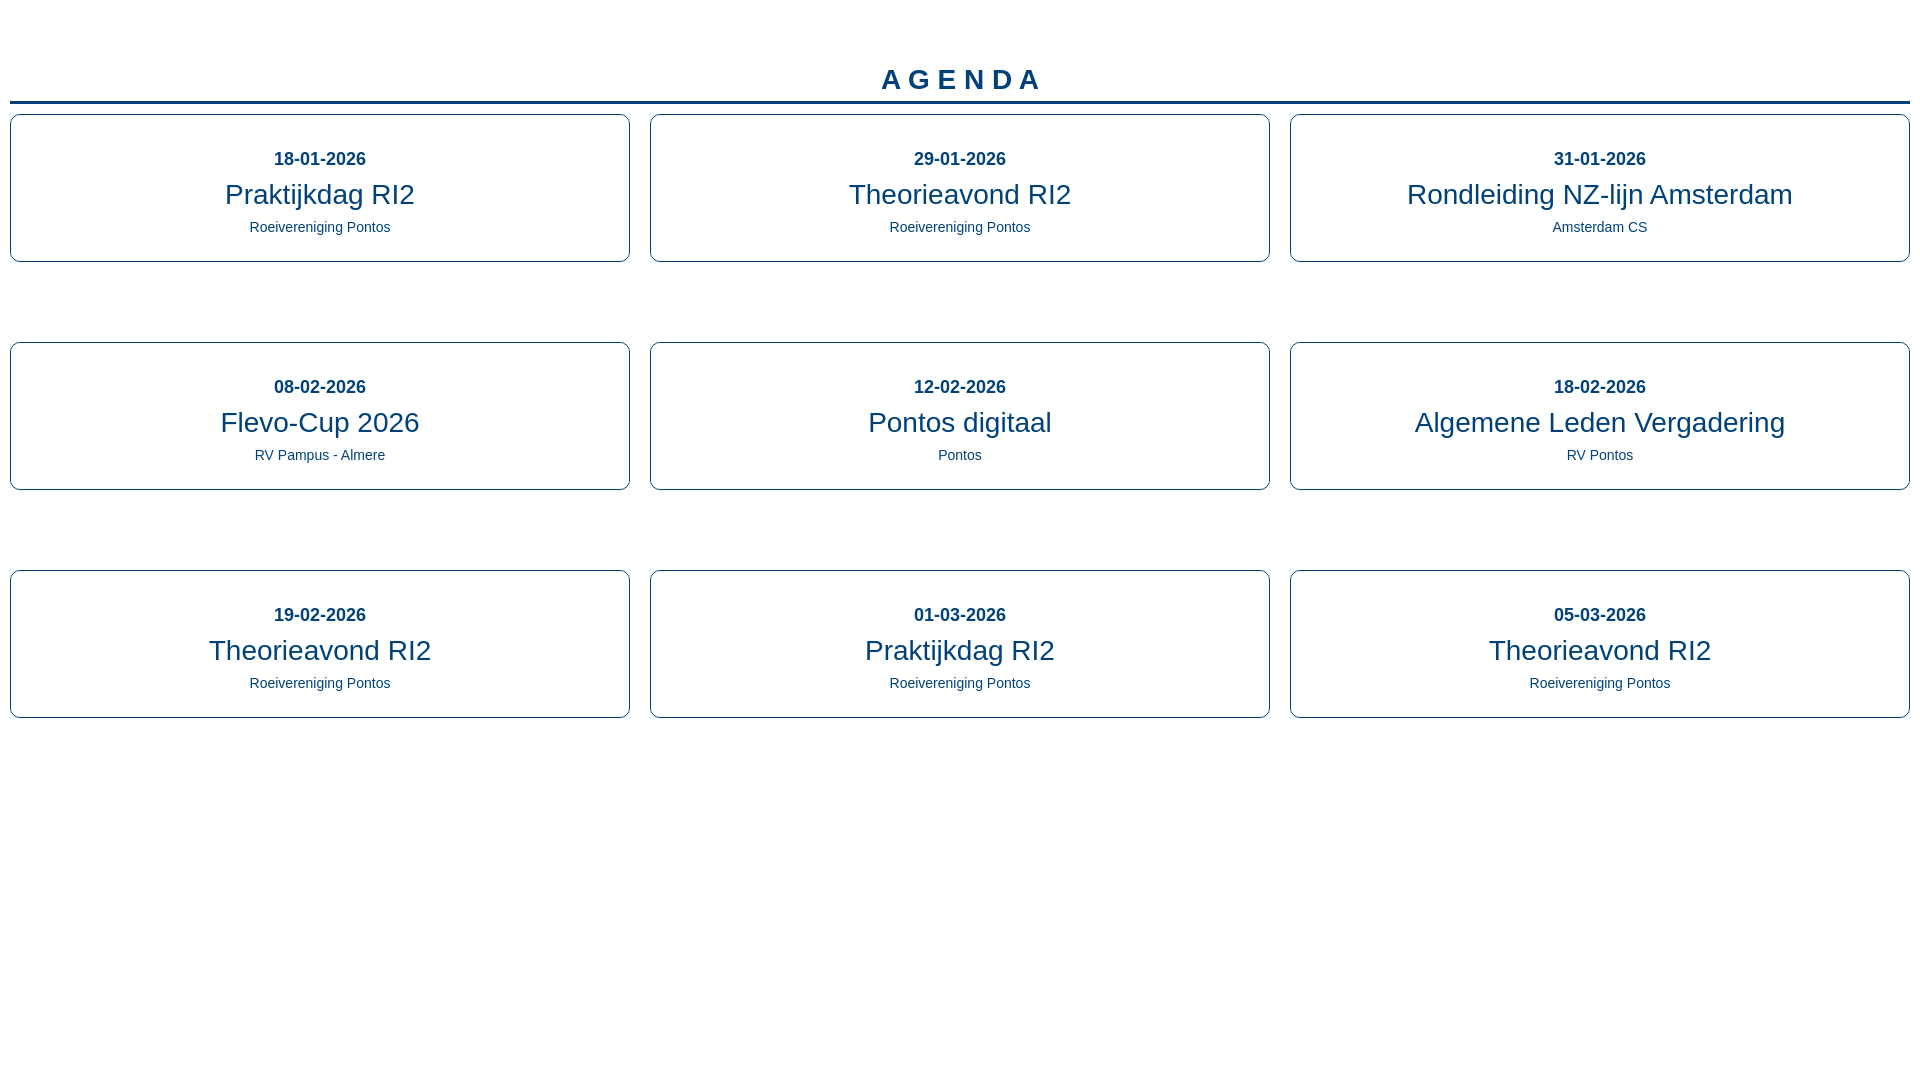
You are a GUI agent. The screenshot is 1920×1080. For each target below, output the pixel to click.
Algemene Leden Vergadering (1600, 422)
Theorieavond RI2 (960, 194)
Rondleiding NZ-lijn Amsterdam (1600, 194)
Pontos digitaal (960, 422)
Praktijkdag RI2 (320, 194)
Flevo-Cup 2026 (319, 422)
